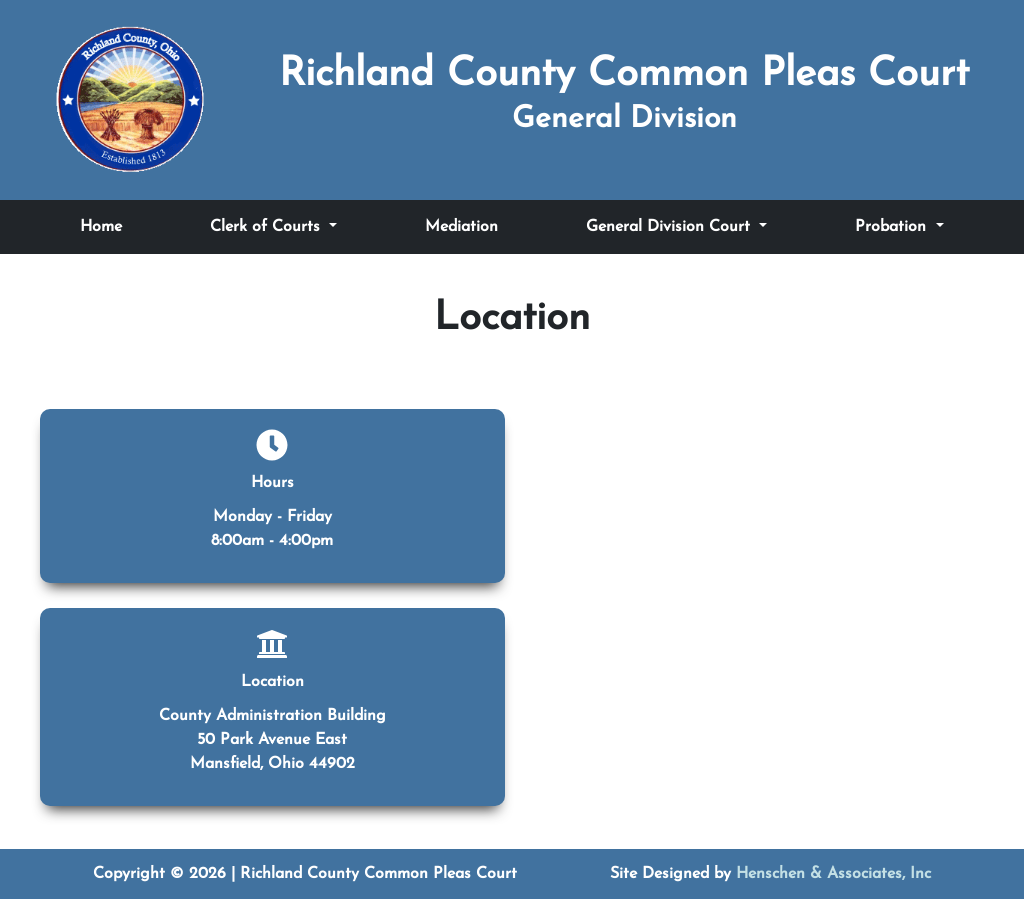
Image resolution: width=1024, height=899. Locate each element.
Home (101, 227)
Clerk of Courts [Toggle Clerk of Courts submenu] (267, 227)
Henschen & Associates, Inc (833, 874)
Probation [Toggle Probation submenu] (893, 227)
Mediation (461, 227)
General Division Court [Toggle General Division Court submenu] (670, 227)
